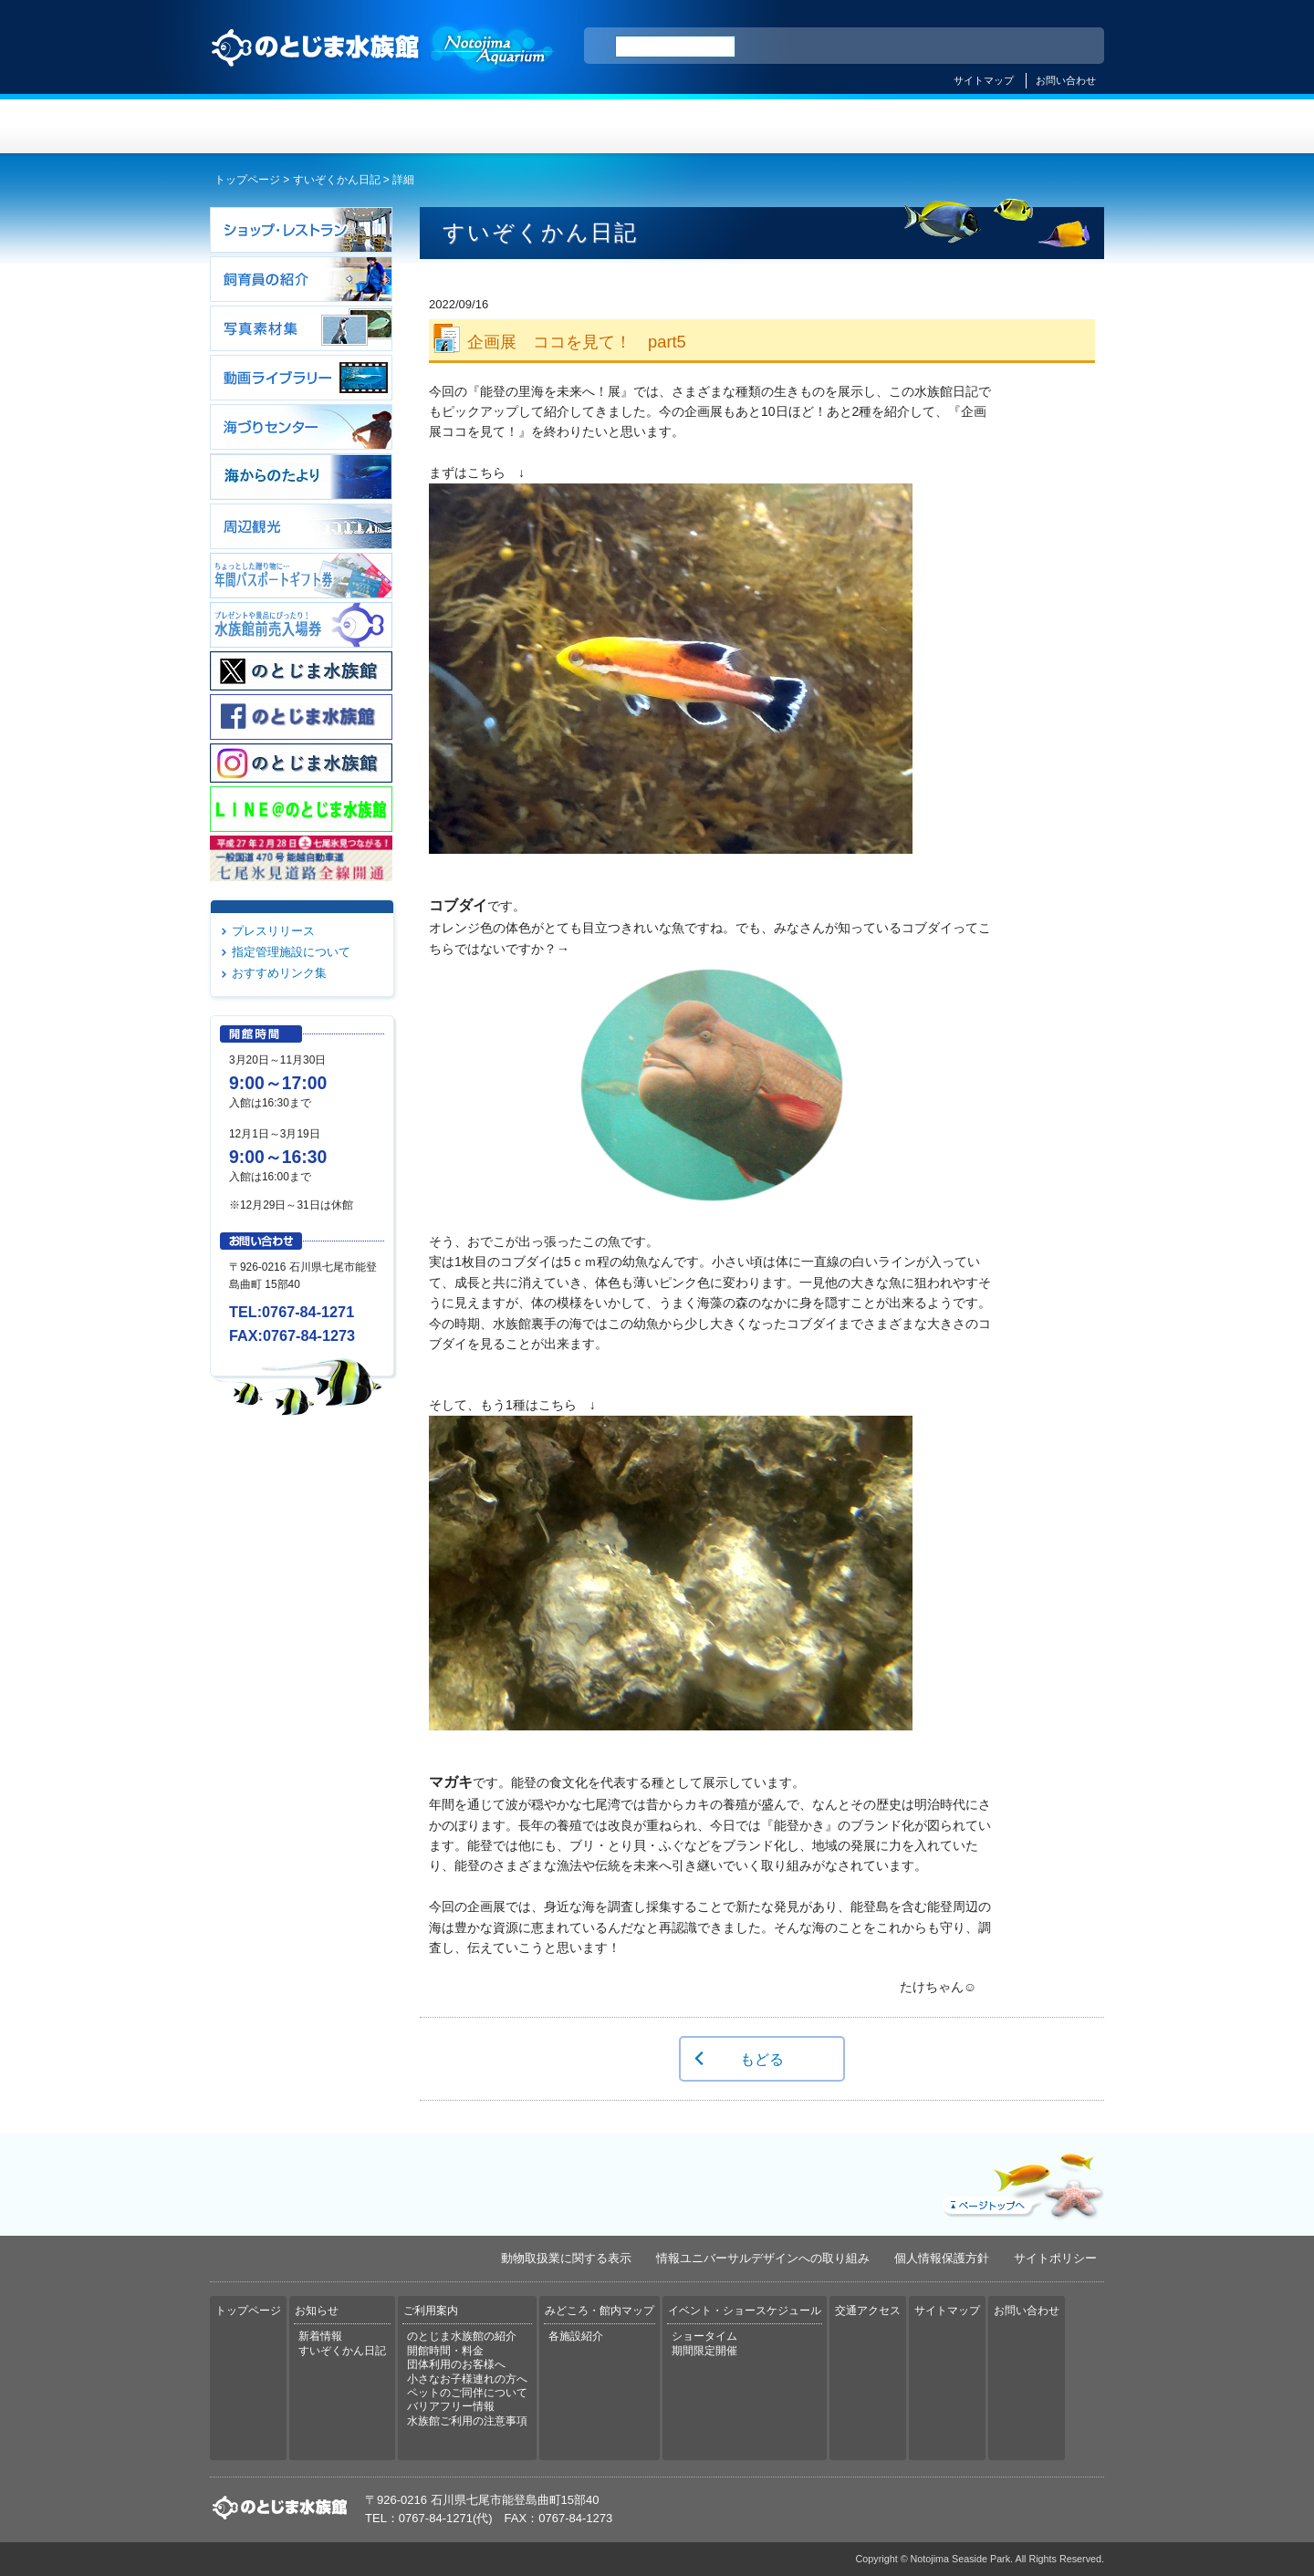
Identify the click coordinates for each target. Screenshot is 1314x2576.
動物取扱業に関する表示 (566, 2258)
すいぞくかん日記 (337, 179)
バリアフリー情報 (451, 2406)
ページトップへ (1021, 2182)
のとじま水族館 (383, 65)
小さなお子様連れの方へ (467, 2379)
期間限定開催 (704, 2350)
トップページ (285, 126)
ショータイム (704, 2336)
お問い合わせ (1066, 80)
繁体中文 (1026, 46)
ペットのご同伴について (467, 2392)
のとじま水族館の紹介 (461, 2336)
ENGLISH (930, 46)
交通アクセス (1029, 126)
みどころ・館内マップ (731, 126)
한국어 (1069, 46)
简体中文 (979, 46)
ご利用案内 (582, 126)
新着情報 (320, 2336)
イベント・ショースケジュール (880, 126)
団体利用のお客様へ (456, 2364)
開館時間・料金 (445, 2350)
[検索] (675, 46)
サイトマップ (984, 80)
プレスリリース (273, 931)
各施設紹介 (575, 2336)
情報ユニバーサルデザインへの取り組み (763, 2258)
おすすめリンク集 (279, 973)
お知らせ (434, 126)
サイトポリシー (1055, 2258)
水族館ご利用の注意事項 (467, 2421)
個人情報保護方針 (941, 2258)
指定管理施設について (291, 952)
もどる (762, 2059)
